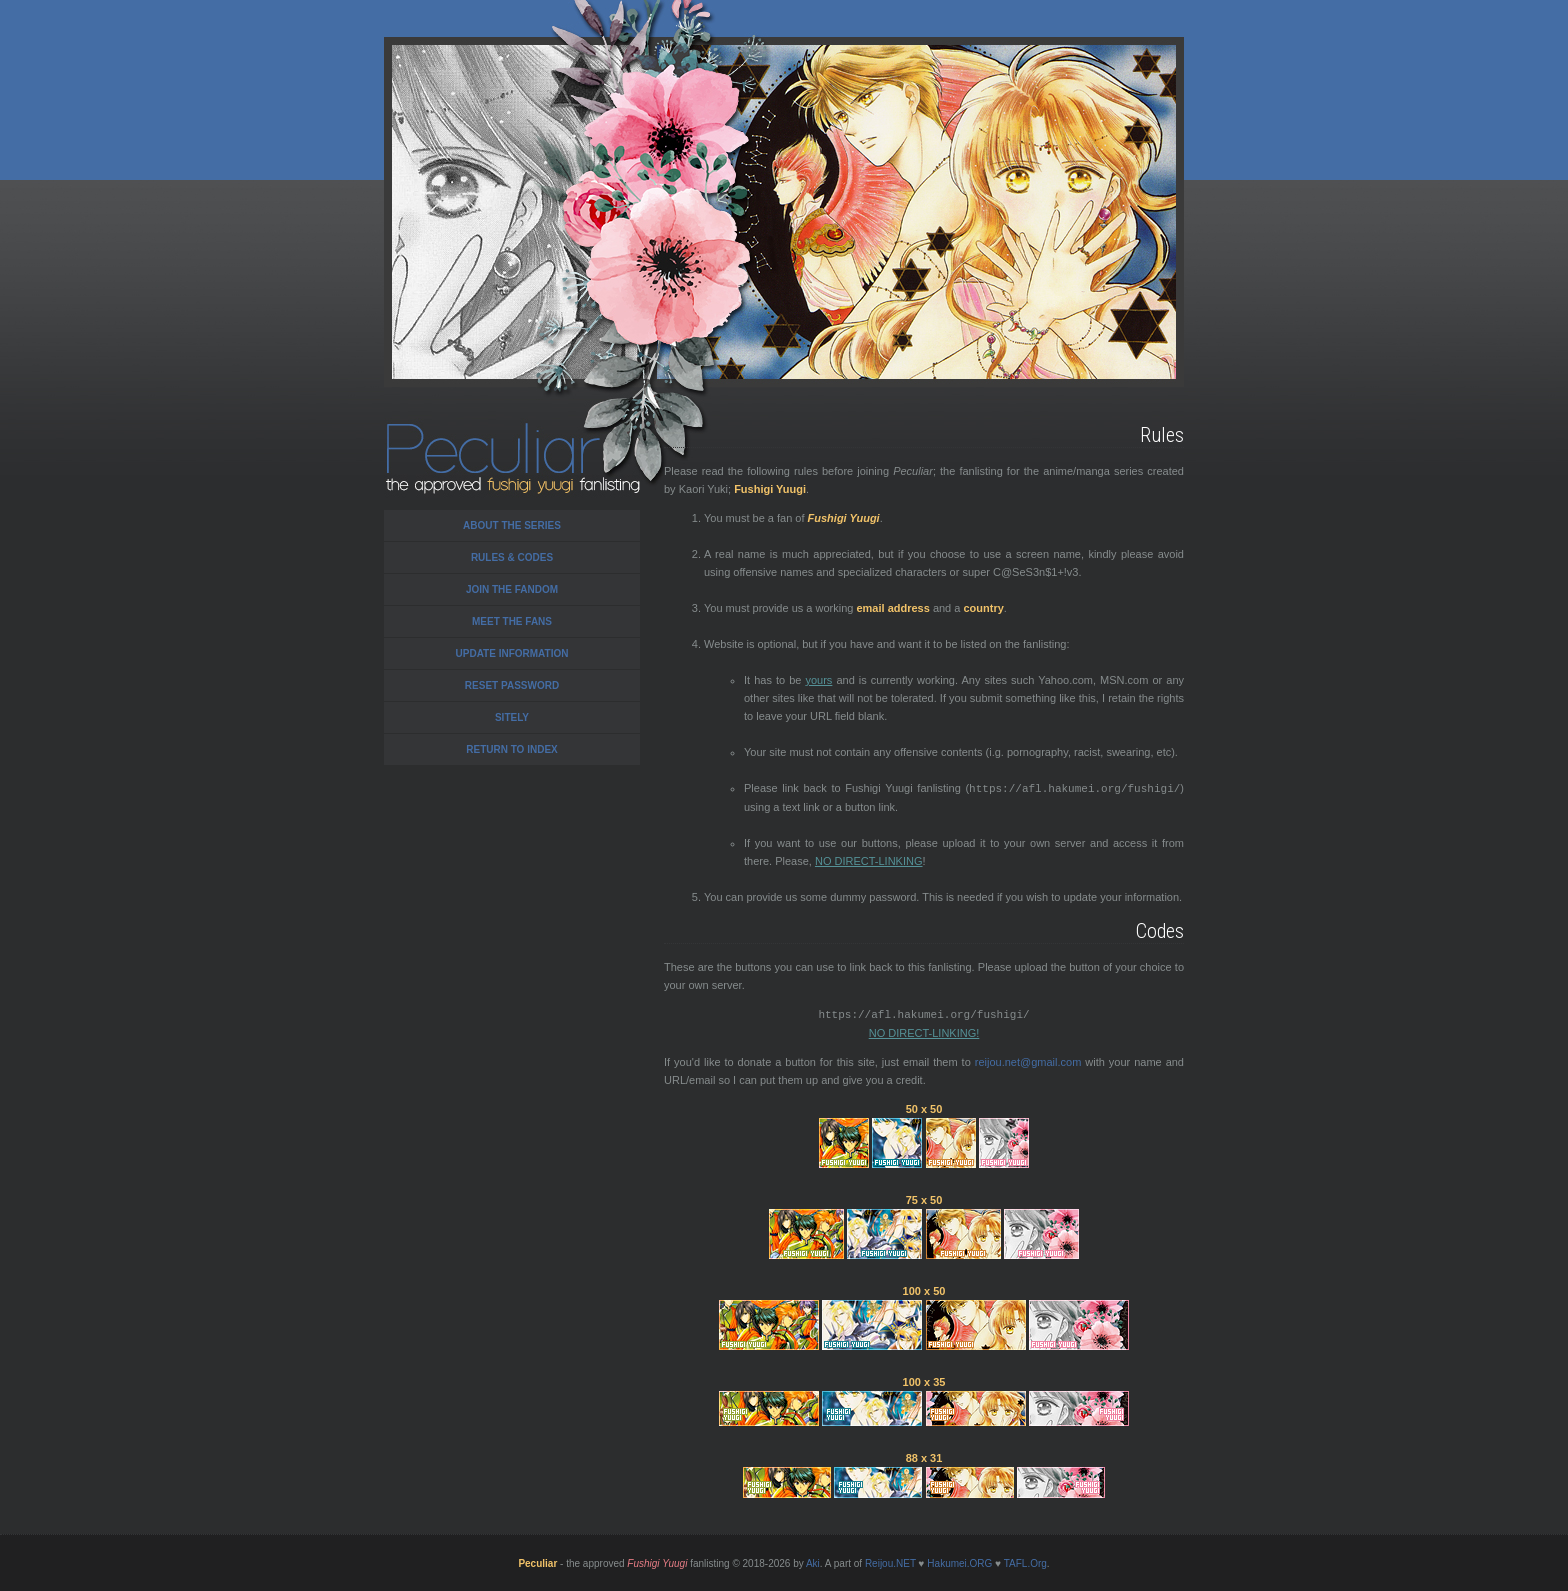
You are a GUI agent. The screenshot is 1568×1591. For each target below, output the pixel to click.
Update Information (512, 653)
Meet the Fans (512, 621)
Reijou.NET (890, 1561)
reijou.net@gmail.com (1028, 1060)
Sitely (512, 717)
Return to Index (512, 749)
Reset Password (512, 685)
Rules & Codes (512, 557)
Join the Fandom (512, 589)
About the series (512, 525)
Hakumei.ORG (959, 1561)
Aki (813, 1561)
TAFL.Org (1025, 1561)
